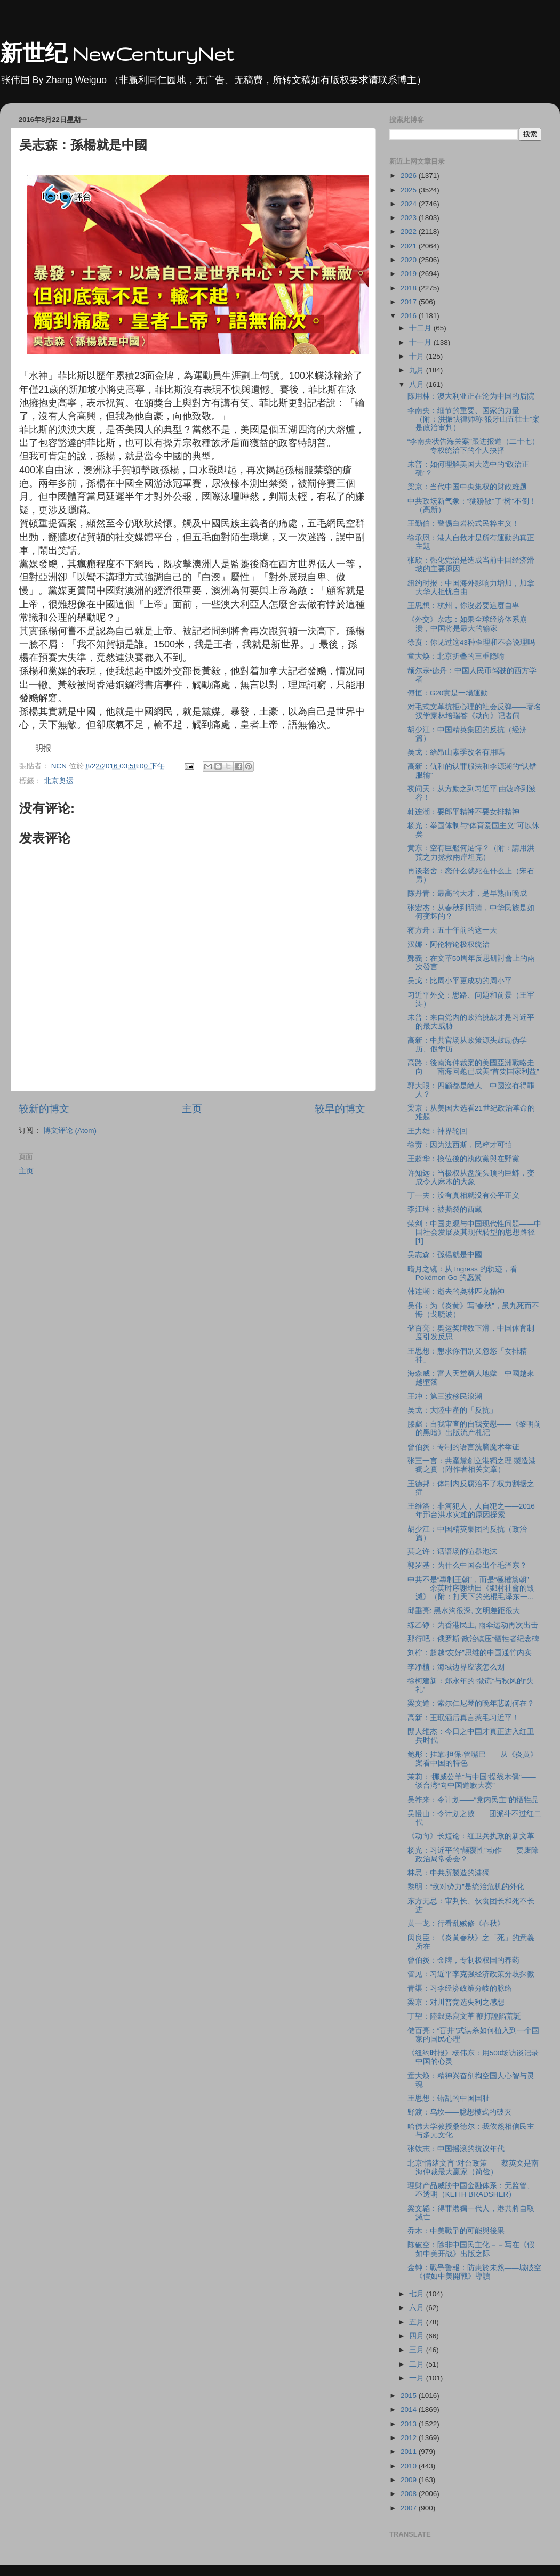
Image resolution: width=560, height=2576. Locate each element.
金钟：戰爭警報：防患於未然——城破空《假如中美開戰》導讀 (474, 2272)
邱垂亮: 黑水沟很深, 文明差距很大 (463, 1611)
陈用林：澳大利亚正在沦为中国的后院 (470, 396)
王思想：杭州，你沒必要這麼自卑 (463, 606)
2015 (410, 2396)
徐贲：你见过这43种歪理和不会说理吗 (471, 642)
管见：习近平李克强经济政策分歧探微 (470, 1974)
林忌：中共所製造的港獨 (448, 1873)
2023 (410, 218)
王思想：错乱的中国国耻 (448, 2098)
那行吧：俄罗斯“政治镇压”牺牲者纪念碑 (473, 1639)
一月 (417, 2378)
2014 (410, 2409)
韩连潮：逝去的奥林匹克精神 (456, 1291)
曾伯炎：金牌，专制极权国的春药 (463, 1960)
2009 (410, 2480)
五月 (417, 2322)
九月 (417, 370)
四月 (417, 2336)
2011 (410, 2452)
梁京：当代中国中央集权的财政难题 (467, 487)
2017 (410, 302)
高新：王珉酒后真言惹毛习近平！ (463, 1718)
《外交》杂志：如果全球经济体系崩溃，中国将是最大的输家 (467, 623)
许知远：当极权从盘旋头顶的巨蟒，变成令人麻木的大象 (470, 1177)
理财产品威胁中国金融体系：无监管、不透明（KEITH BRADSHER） (470, 2190)
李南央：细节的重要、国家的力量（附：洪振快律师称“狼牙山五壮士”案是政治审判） (473, 419)
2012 (410, 2438)
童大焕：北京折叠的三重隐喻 (456, 656)
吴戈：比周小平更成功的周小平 (459, 981)
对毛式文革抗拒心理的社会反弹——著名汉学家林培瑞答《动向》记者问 (474, 711)
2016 (410, 316)
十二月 (421, 328)
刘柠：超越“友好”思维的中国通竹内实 (469, 1653)
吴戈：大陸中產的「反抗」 (452, 1410)
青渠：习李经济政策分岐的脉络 (459, 1988)
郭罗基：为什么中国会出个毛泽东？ (467, 1565)
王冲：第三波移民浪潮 (444, 1396)
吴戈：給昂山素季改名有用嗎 (456, 752)
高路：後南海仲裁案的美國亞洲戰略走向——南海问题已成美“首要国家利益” (473, 1067)
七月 (417, 2294)
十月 (417, 356)
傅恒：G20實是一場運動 (448, 693)
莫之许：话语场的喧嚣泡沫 (452, 1552)
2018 (410, 288)
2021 (410, 246)
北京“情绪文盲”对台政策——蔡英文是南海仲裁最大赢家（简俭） (473, 2167)
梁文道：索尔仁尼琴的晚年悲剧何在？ (470, 1703)
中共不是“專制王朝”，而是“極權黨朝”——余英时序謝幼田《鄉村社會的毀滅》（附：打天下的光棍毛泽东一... (470, 1588)
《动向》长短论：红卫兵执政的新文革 (470, 1836)
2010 (410, 2466)
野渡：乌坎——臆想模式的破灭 (459, 2112)
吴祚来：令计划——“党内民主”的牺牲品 (473, 1800)
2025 (410, 190)
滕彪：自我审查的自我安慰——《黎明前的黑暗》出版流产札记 (474, 1428)
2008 (410, 2494)
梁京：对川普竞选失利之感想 (456, 2002)
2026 (410, 176)
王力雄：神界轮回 (437, 1131)
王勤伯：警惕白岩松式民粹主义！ (463, 524)
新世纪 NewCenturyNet (117, 53)
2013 (410, 2424)
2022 (410, 232)
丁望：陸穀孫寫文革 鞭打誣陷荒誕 (464, 2016)
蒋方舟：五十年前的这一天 (452, 930)
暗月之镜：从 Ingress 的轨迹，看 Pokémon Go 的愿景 (462, 1273)
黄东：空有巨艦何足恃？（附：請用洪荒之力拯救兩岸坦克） (470, 852)
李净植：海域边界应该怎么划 (456, 1667)
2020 (410, 260)
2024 (410, 204)
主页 (192, 1108)
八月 (417, 384)
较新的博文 (44, 1108)
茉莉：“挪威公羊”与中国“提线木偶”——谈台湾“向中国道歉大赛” (471, 1781)
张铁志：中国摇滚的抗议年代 (456, 2149)
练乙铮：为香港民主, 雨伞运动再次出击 (473, 1625)
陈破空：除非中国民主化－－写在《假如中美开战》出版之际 (470, 2249)
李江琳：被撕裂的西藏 (444, 1209)
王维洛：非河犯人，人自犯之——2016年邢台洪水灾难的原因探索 (471, 1510)
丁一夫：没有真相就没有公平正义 (463, 1196)
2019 (410, 274)
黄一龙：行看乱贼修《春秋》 (456, 1923)
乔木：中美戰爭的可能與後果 (456, 2231)
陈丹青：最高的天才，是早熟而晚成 (467, 893)
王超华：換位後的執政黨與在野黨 (463, 1159)
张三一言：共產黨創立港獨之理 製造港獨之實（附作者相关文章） (472, 1465)
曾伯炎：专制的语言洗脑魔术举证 (463, 1447)
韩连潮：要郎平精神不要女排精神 (463, 812)
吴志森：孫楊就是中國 (444, 1255)
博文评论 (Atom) (70, 1131)
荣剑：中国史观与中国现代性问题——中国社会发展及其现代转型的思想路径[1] (474, 1232)
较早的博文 (340, 1108)
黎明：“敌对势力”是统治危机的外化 (465, 1887)
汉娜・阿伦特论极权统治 (448, 945)
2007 (410, 2508)
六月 (417, 2308)
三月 (417, 2350)
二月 (417, 2364)
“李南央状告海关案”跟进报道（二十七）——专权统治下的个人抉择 (473, 446)
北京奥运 (59, 781)
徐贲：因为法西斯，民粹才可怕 (459, 1145)
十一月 (421, 342)
